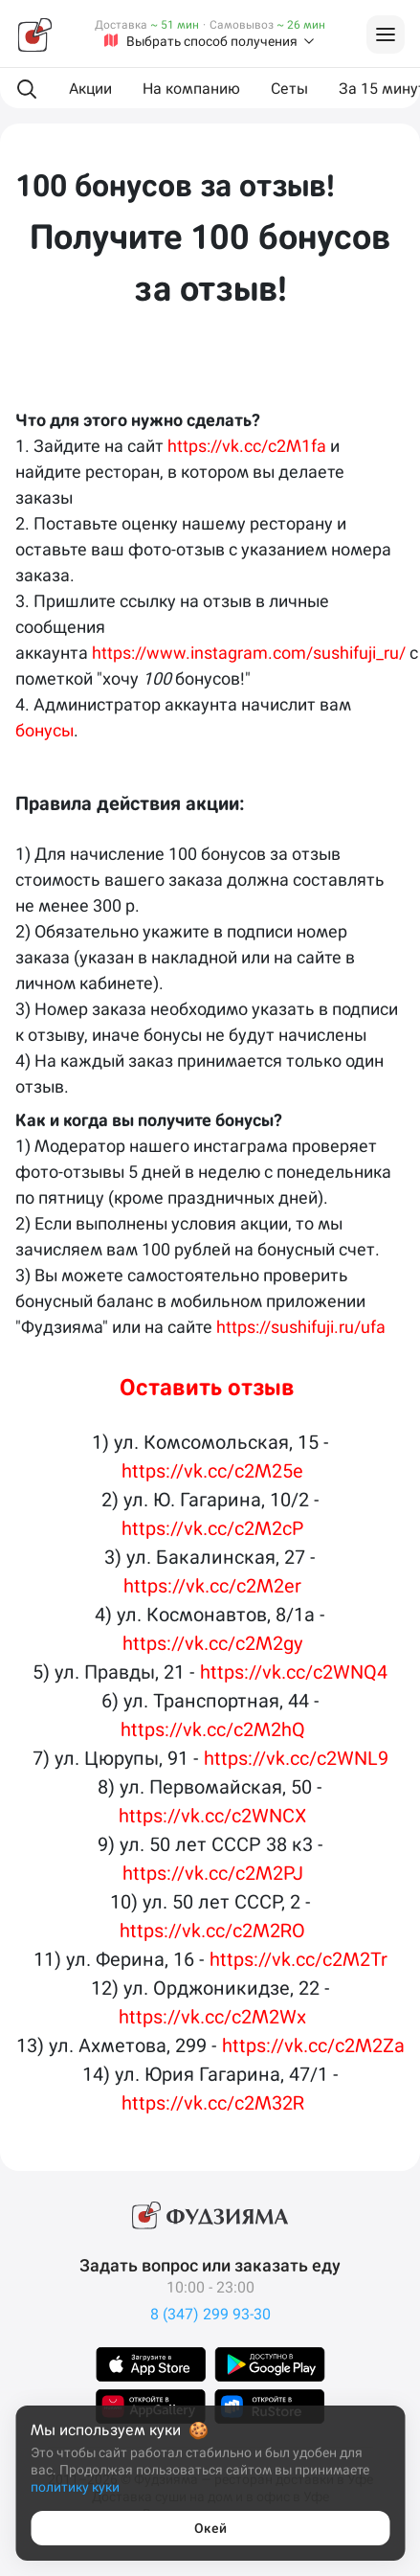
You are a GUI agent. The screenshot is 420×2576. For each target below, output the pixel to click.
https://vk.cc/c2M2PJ (212, 1873)
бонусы (44, 730)
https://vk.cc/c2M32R (213, 2102)
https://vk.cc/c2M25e (212, 1470)
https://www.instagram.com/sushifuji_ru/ (249, 653)
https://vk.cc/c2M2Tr (298, 1959)
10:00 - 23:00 (210, 2287)
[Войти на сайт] (385, 34)
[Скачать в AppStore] (151, 2364)
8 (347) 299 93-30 (210, 2314)
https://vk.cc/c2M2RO (212, 1930)
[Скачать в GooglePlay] (269, 2364)
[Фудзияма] (34, 34)
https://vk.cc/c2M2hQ (213, 1729)
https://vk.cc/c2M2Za (313, 2045)
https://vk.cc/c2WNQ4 (293, 1672)
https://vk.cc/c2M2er (212, 1585)
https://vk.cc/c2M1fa (246, 446)
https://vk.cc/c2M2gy (212, 1643)
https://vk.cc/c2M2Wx (212, 2016)
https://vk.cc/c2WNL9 (296, 1758)
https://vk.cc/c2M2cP (212, 1528)
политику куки (75, 2487)
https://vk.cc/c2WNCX (212, 1815)
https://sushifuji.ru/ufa (302, 1327)
